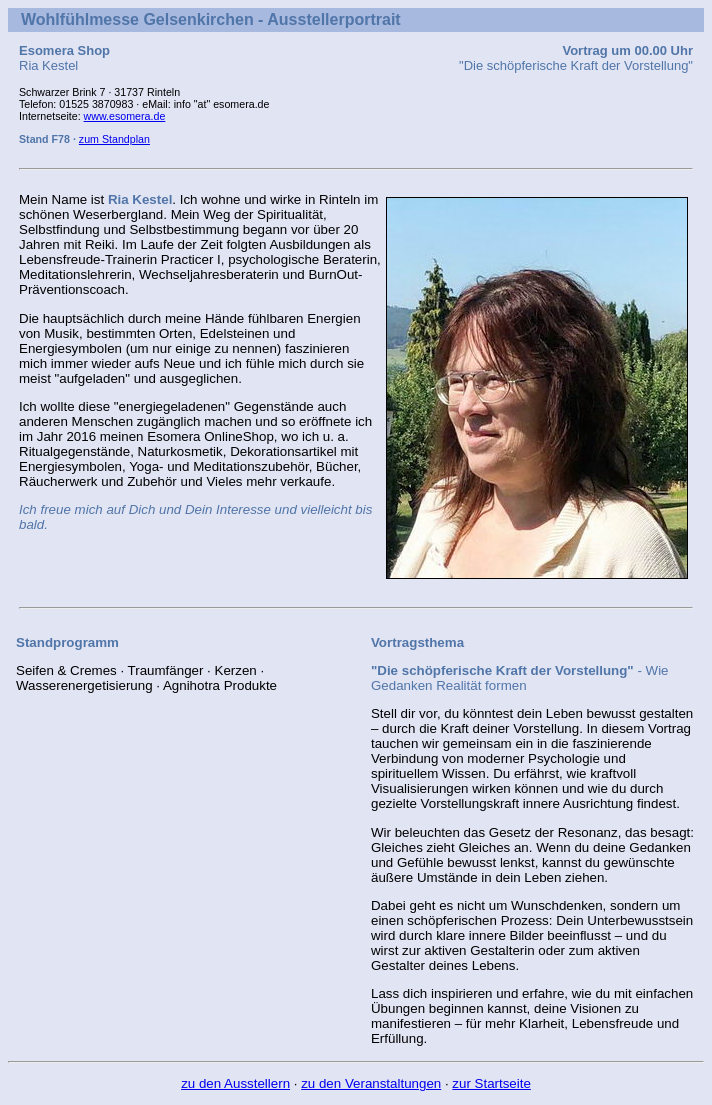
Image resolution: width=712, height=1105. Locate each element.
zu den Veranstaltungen (371, 1083)
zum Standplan (114, 139)
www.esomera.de (125, 116)
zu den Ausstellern (235, 1083)
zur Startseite (491, 1083)
